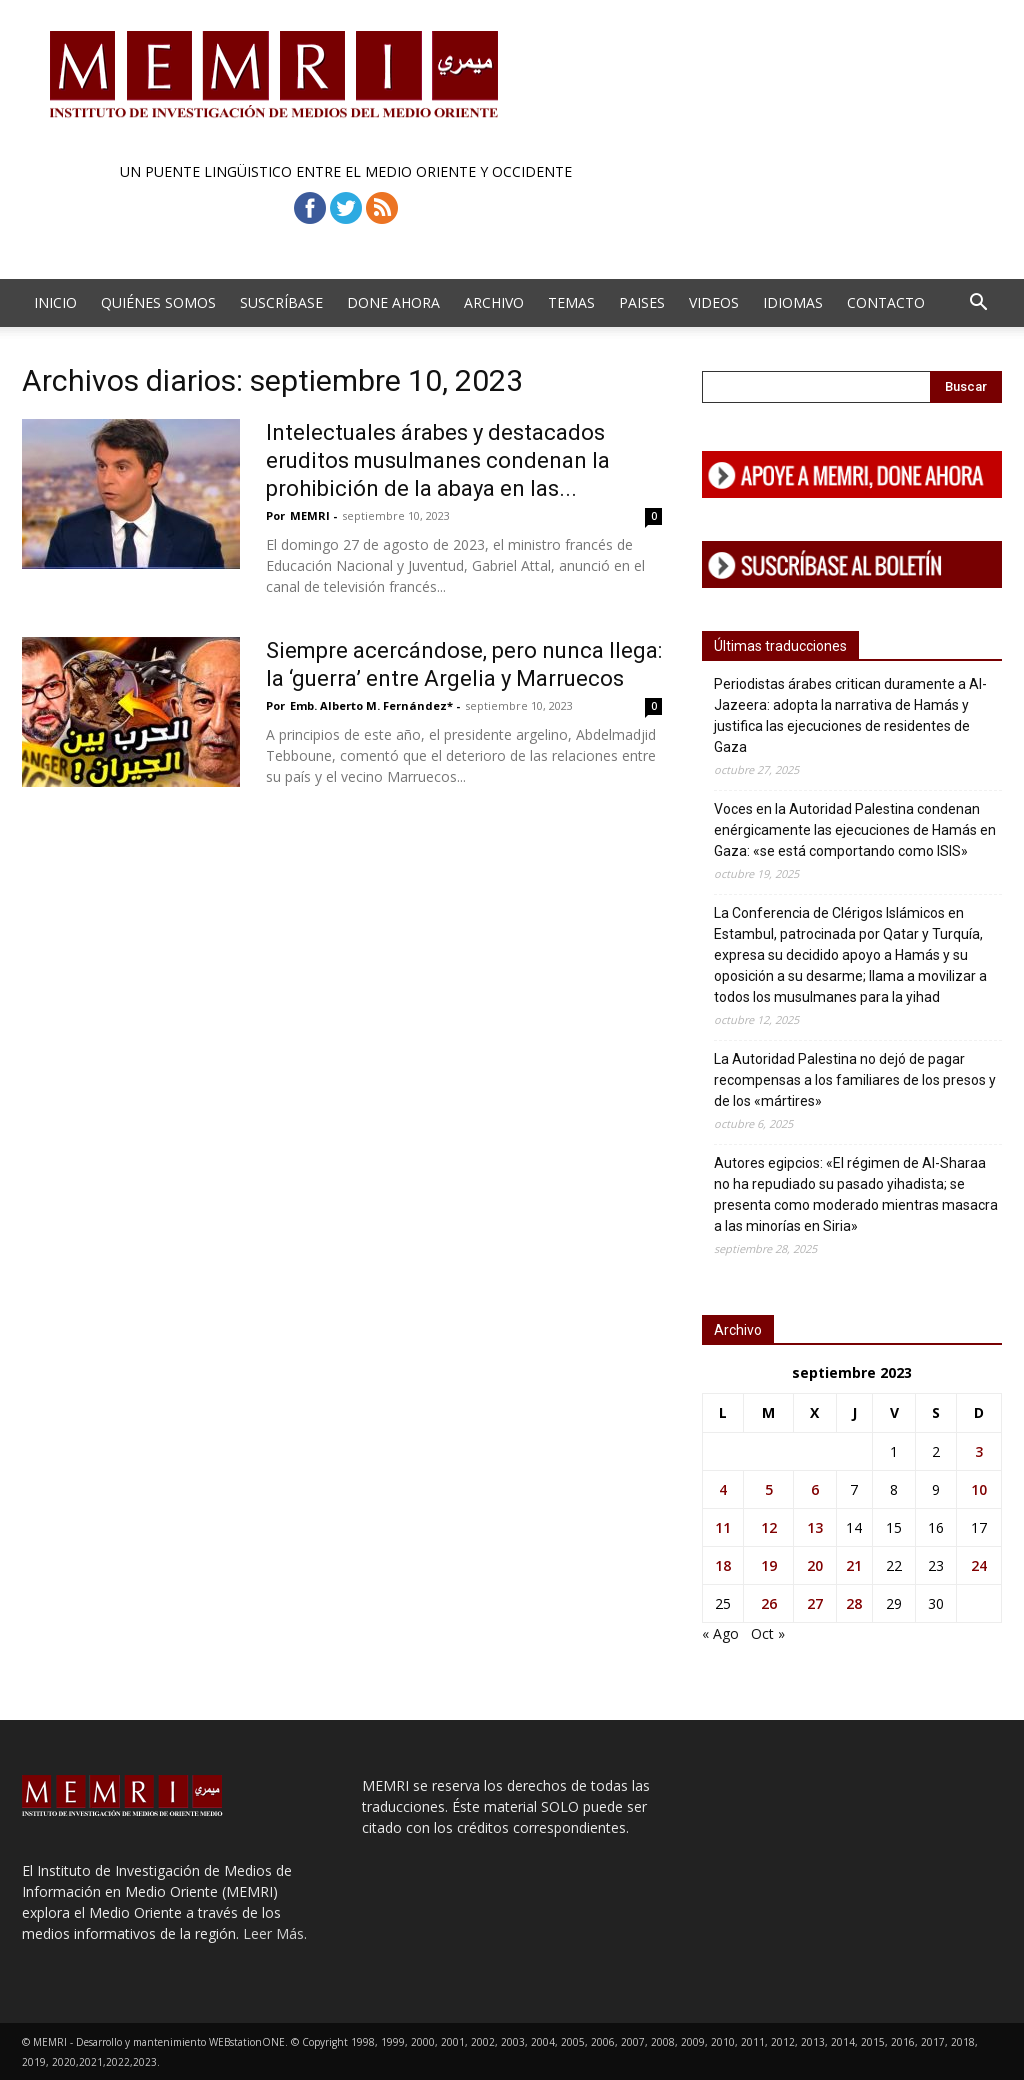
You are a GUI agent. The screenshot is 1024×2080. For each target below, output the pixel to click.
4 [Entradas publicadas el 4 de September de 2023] (723, 1489)
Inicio (55, 302)
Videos (714, 302)
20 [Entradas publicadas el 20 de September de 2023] (815, 1565)
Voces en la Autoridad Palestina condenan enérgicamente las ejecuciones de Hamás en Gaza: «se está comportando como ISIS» (855, 830)
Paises (642, 302)
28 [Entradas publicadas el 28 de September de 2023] (854, 1603)
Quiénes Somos (158, 302)
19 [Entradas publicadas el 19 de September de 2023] (769, 1565)
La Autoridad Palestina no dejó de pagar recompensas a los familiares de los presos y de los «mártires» (855, 1080)
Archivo (494, 302)
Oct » (768, 1633)
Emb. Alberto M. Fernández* (371, 705)
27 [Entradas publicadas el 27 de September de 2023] (815, 1603)
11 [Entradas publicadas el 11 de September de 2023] (723, 1527)
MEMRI (310, 515)
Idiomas (793, 302)
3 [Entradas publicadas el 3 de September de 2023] (979, 1451)
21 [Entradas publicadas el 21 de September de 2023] (854, 1565)
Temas (571, 302)
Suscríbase (281, 302)
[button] (978, 304)
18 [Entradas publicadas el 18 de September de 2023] (723, 1565)
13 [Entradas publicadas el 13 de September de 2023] (815, 1527)
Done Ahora (393, 302)
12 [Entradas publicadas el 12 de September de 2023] (769, 1527)
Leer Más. (275, 1933)
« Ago (720, 1633)
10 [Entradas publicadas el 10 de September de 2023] (979, 1489)
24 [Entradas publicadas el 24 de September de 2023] (979, 1565)
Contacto (886, 302)
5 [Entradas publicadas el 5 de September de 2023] (769, 1489)
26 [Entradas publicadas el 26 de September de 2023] (769, 1603)
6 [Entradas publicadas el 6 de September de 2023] (815, 1489)
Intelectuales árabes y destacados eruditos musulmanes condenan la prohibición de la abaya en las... (438, 460)
